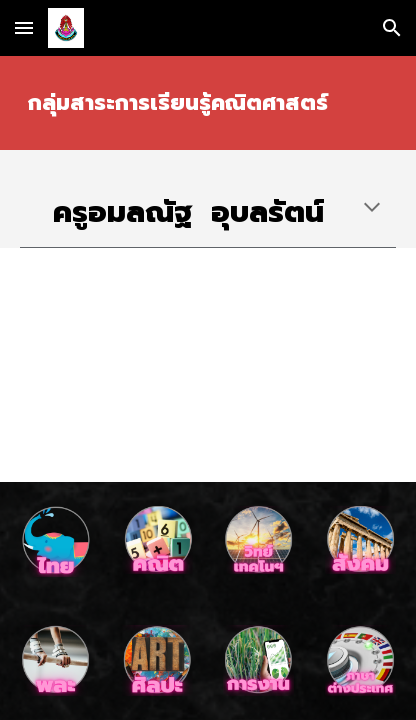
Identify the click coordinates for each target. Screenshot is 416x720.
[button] (24, 27)
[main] (208, 103)
